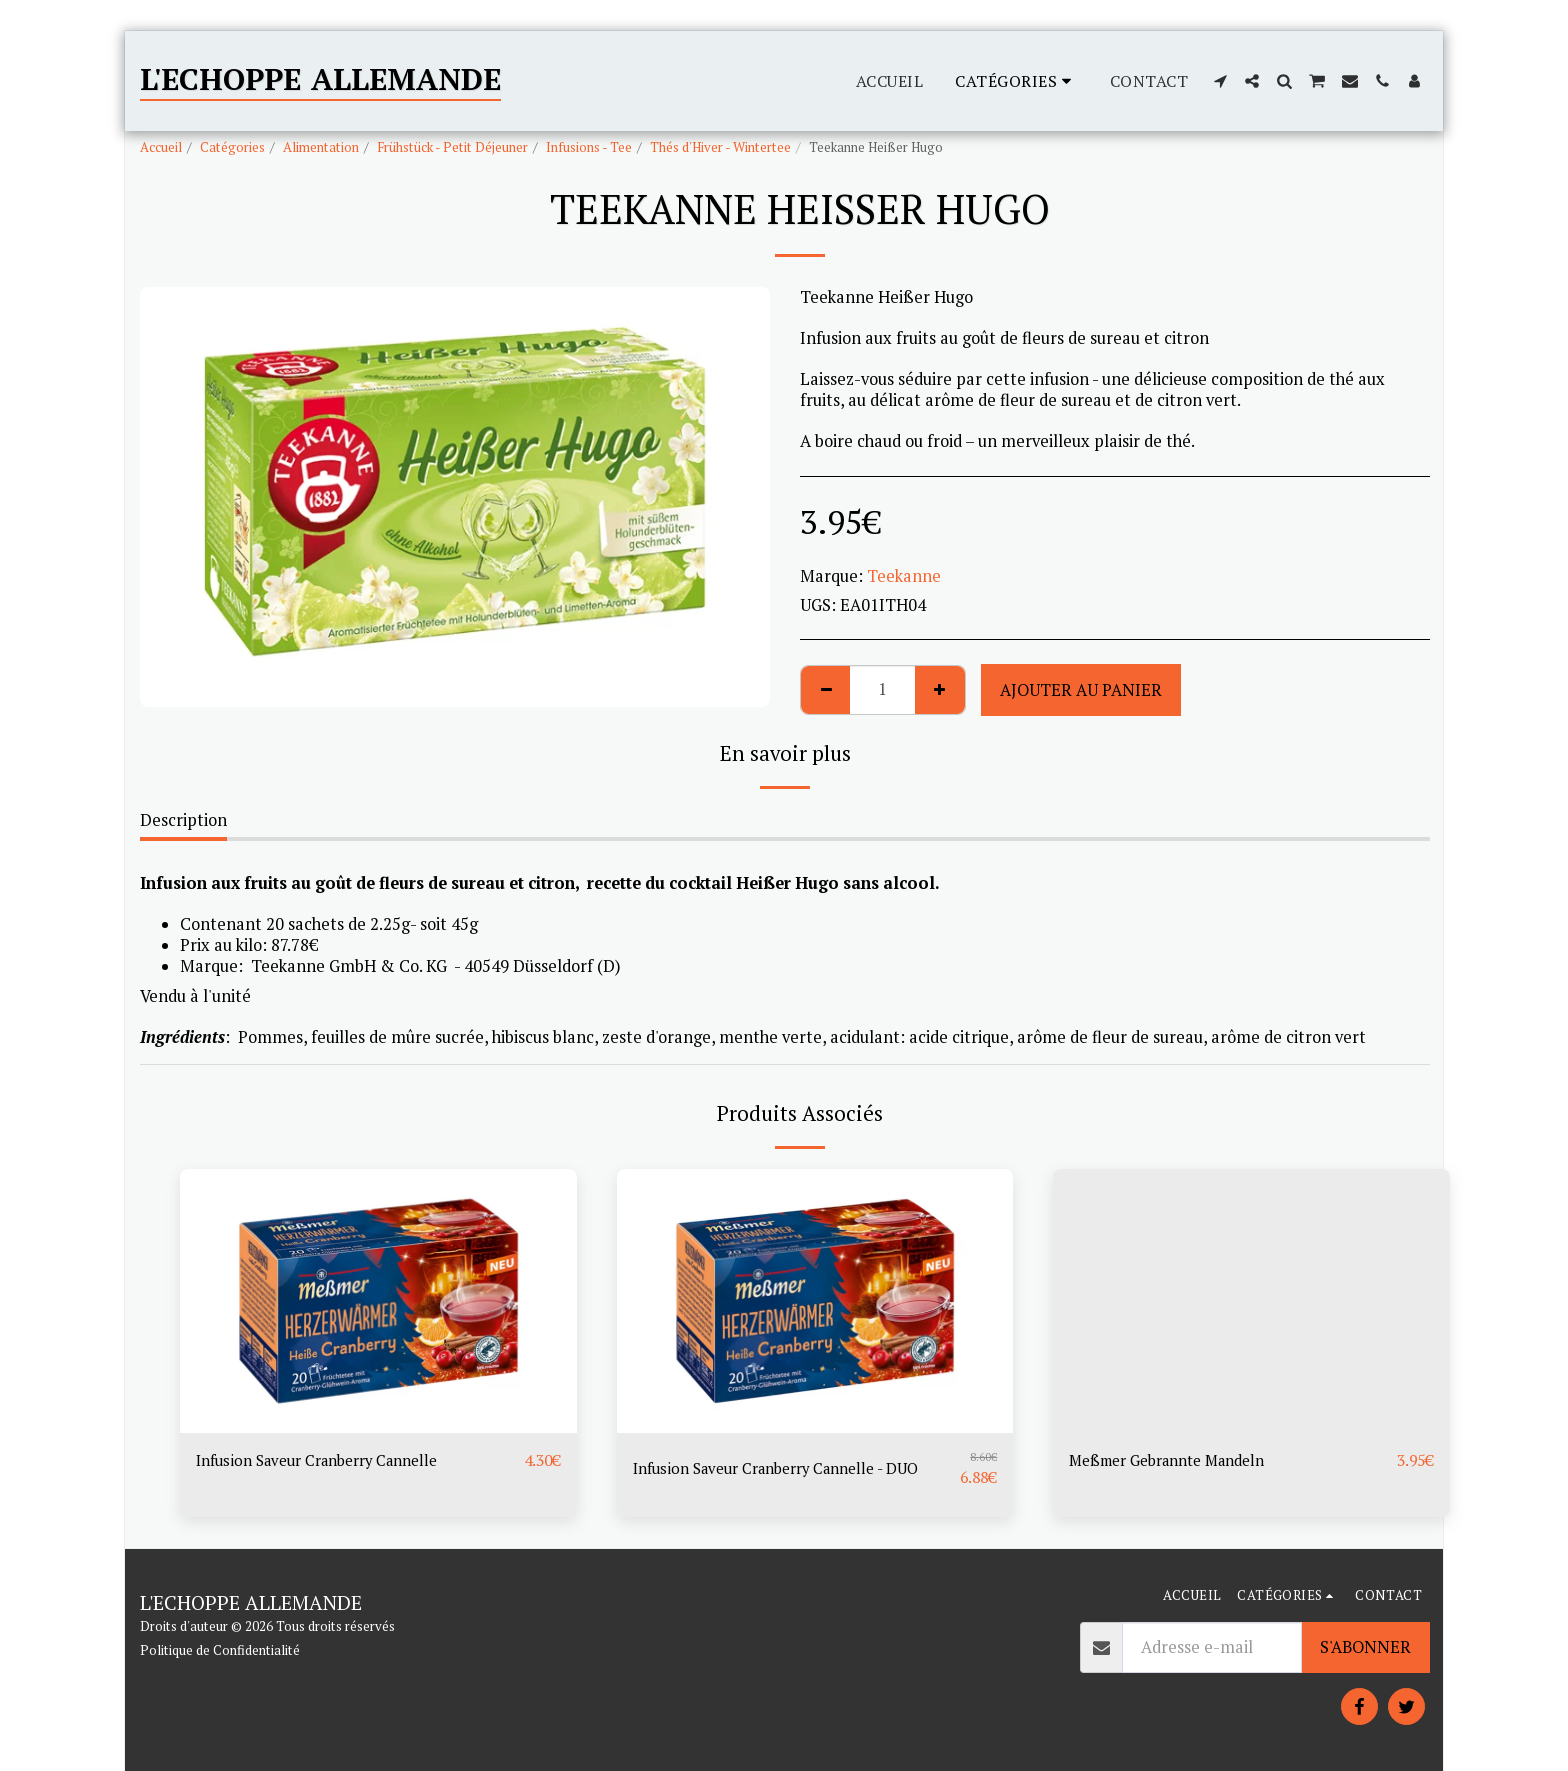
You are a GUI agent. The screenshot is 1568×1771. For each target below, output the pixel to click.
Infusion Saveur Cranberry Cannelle (330, 1461)
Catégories (232, 147)
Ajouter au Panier (1081, 690)
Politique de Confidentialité (220, 1650)
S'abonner (1365, 1647)
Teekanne (904, 576)
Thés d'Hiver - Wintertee (720, 147)
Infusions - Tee (589, 147)
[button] (1220, 81)
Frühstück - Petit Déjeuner (452, 147)
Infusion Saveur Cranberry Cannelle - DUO (791, 1469)
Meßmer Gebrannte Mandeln (1180, 1461)
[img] (378, 1301)
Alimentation (321, 147)
